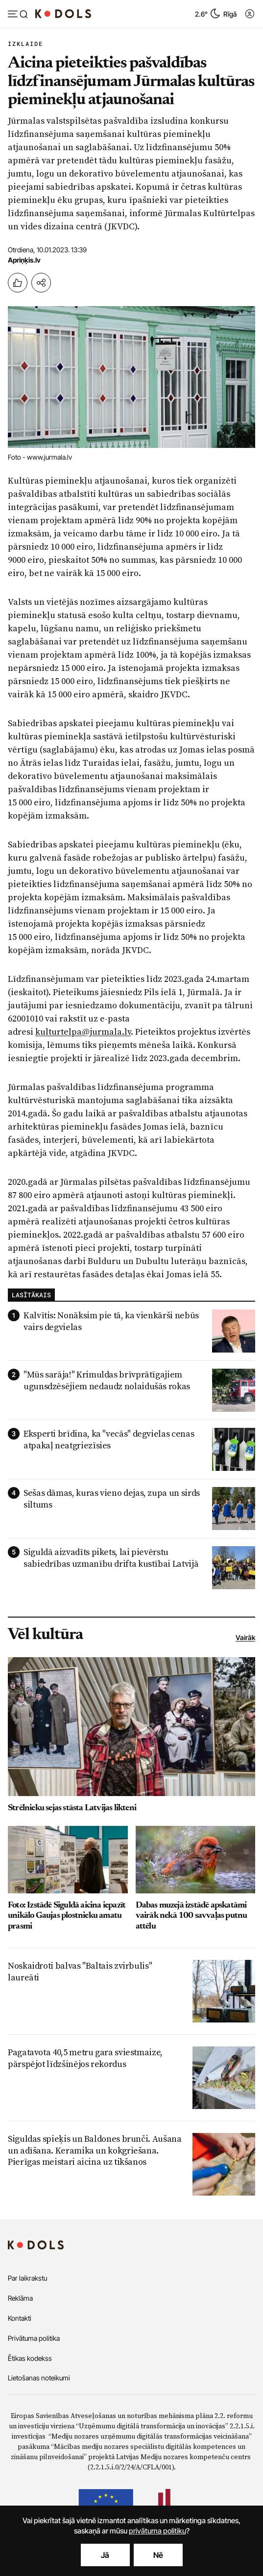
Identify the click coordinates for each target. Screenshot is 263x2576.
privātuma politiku (157, 2530)
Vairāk (245, 1637)
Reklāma (20, 2298)
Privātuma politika (34, 2338)
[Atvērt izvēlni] (17, 14)
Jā (105, 2555)
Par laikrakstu (27, 2278)
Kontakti (19, 2318)
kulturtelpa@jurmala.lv (83, 1031)
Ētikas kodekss (30, 2358)
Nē (158, 2555)
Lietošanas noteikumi (39, 2378)
